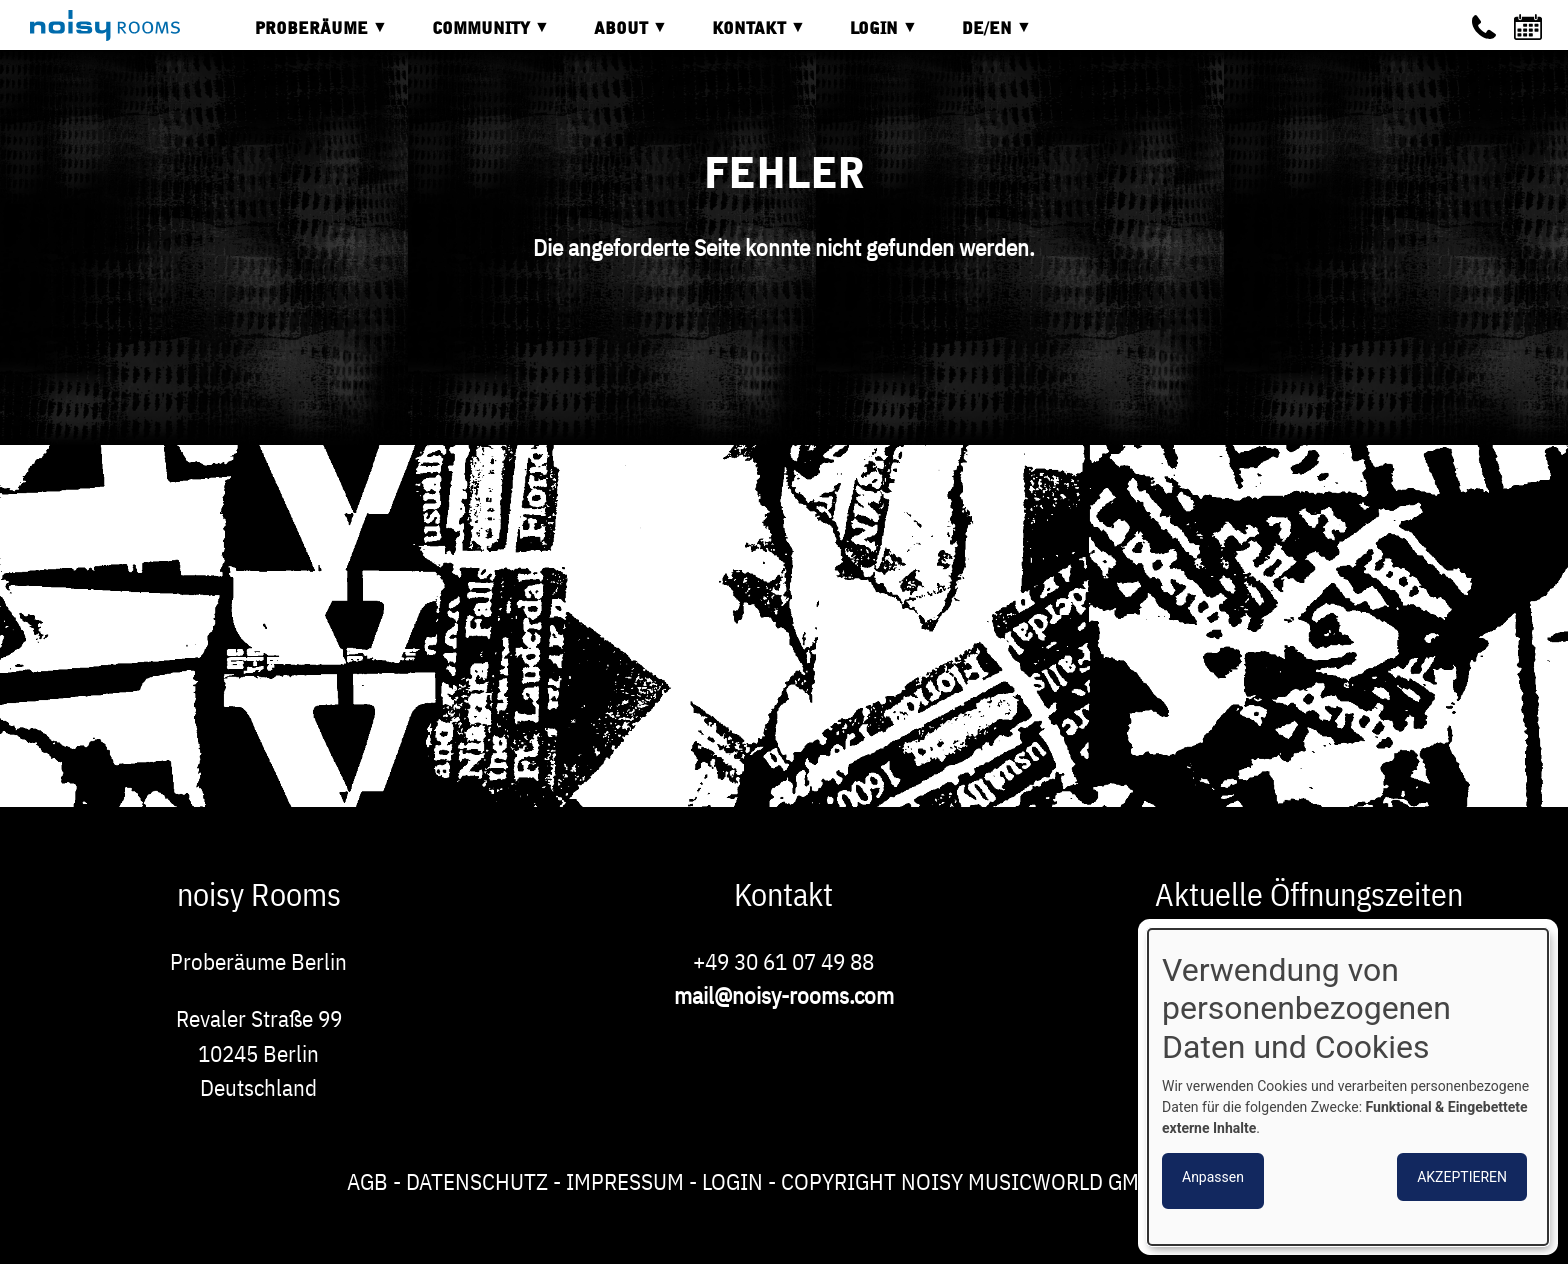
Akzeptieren (1462, 1177)
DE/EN (982, 35)
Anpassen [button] (1213, 1177)
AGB (367, 1181)
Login (732, 1181)
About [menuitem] (616, 35)
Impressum (625, 1181)
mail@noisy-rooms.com (784, 995)
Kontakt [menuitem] (744, 35)
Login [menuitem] (869, 35)
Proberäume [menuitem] (306, 35)
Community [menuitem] (476, 35)
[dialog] (1348, 1087)
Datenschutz (477, 1181)
